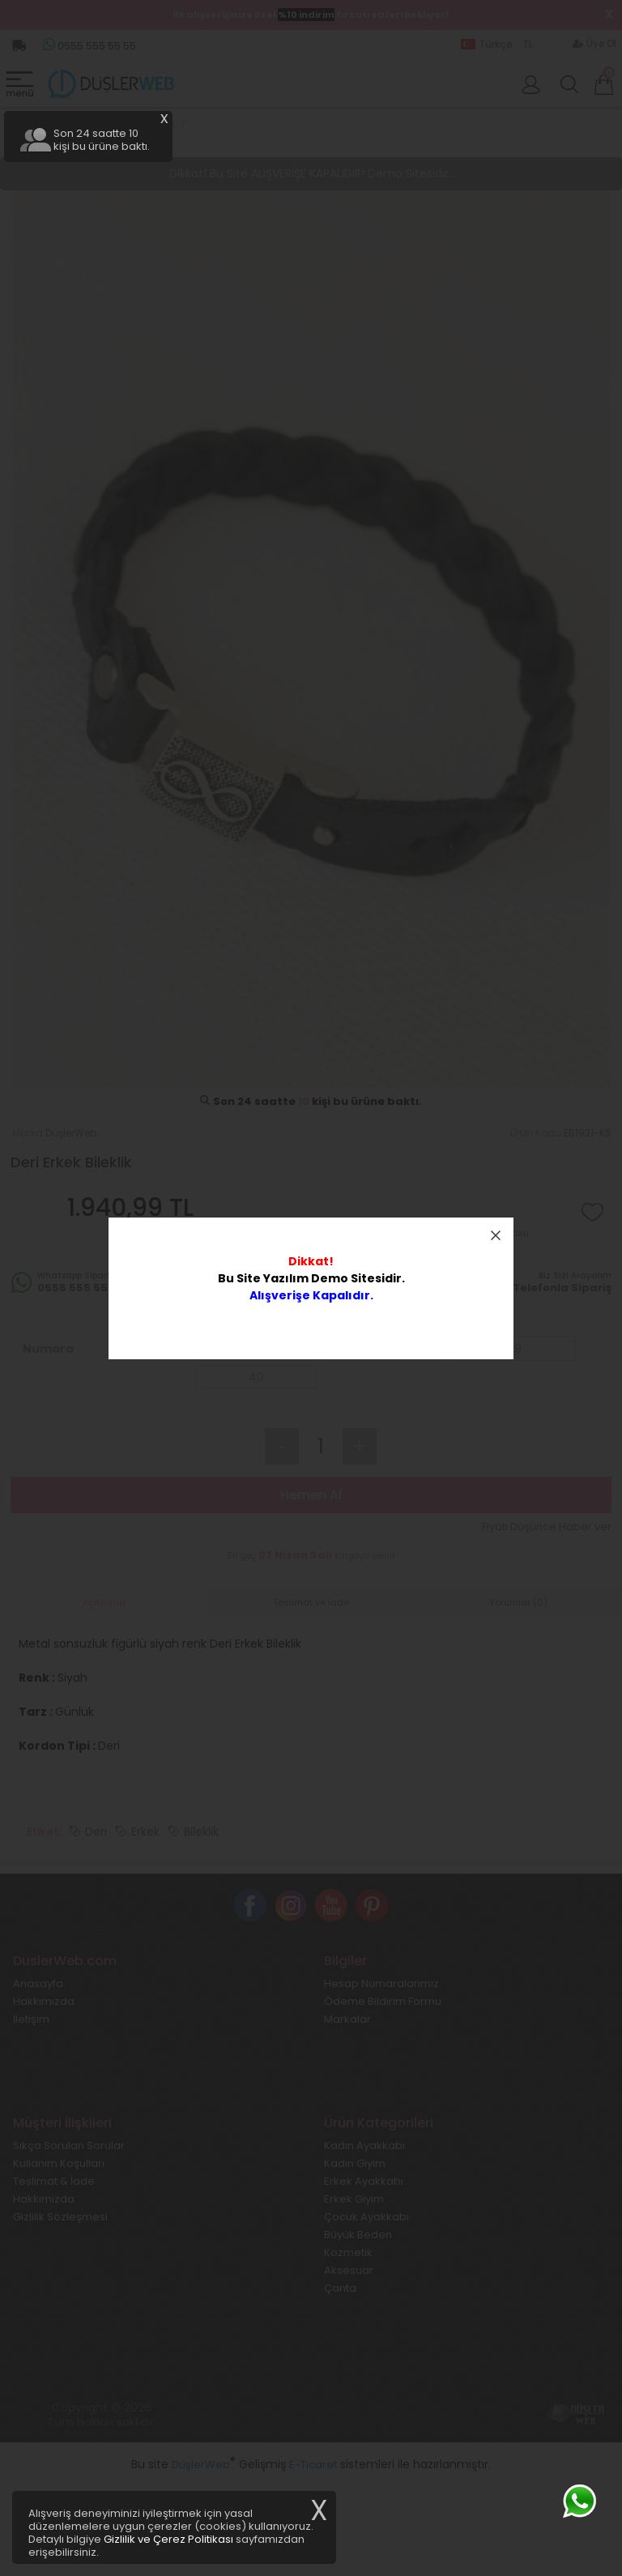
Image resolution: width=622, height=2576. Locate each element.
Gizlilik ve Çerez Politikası (168, 2539)
